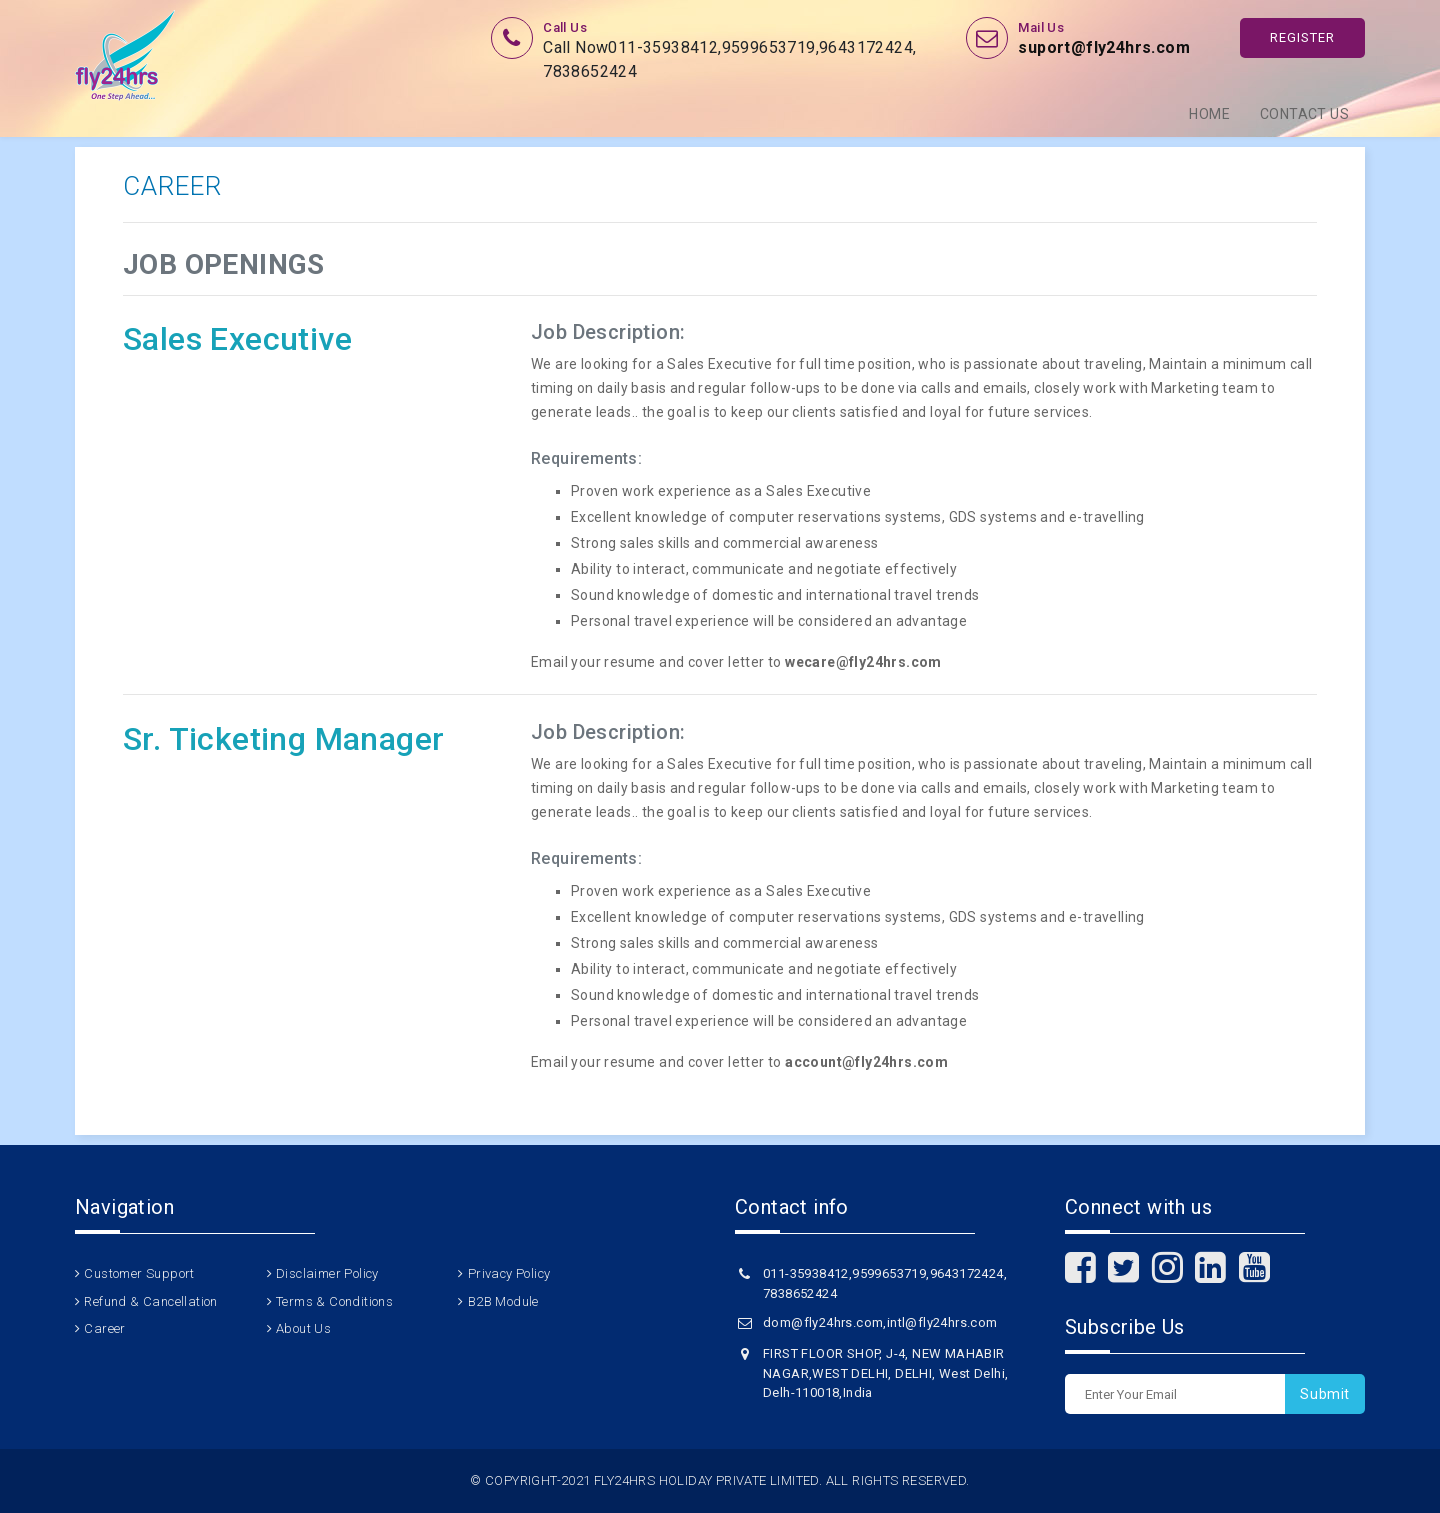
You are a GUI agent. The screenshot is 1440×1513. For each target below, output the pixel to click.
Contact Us (1304, 114)
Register (1302, 37)
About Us (303, 1328)
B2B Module (503, 1301)
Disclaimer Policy (327, 1273)
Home (1209, 114)
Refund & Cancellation (150, 1301)
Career (104, 1328)
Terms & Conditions (334, 1301)
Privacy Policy (509, 1273)
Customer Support (139, 1273)
